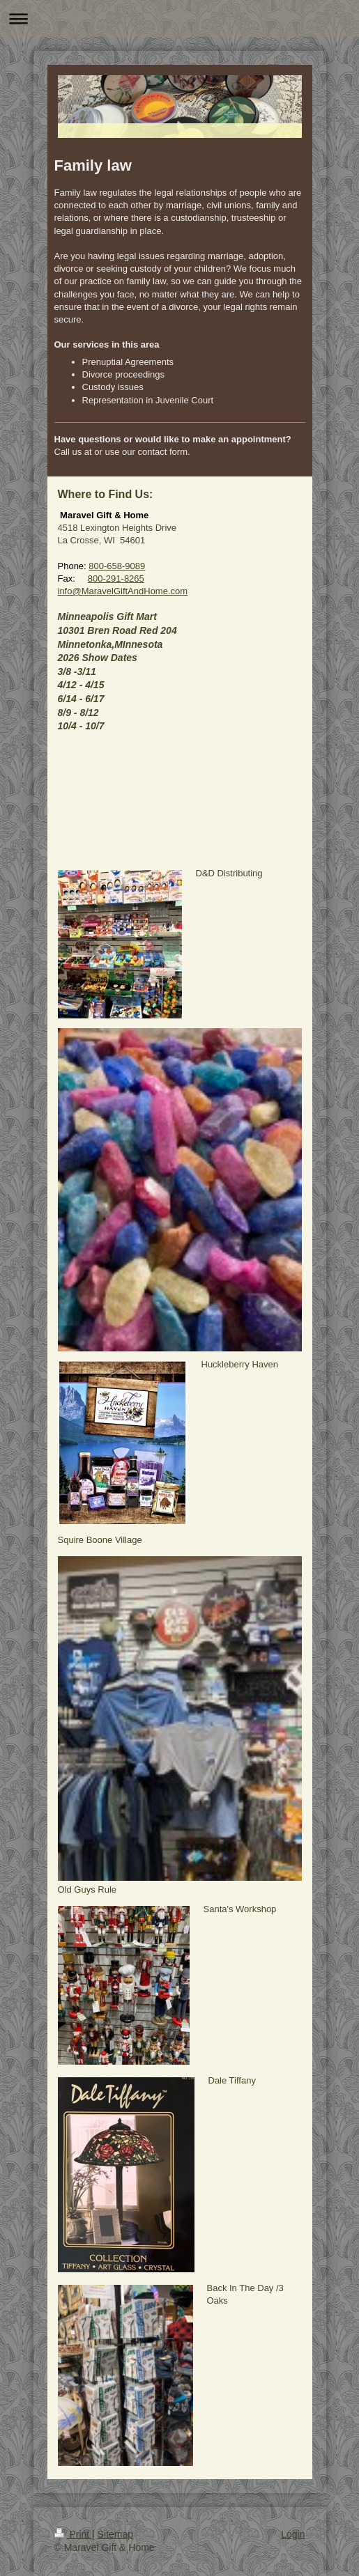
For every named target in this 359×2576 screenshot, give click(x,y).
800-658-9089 (117, 566)
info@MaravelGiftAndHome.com (123, 591)
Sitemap (115, 2534)
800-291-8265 (116, 578)
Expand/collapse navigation (179, 18)
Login (293, 2534)
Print (73, 2534)
